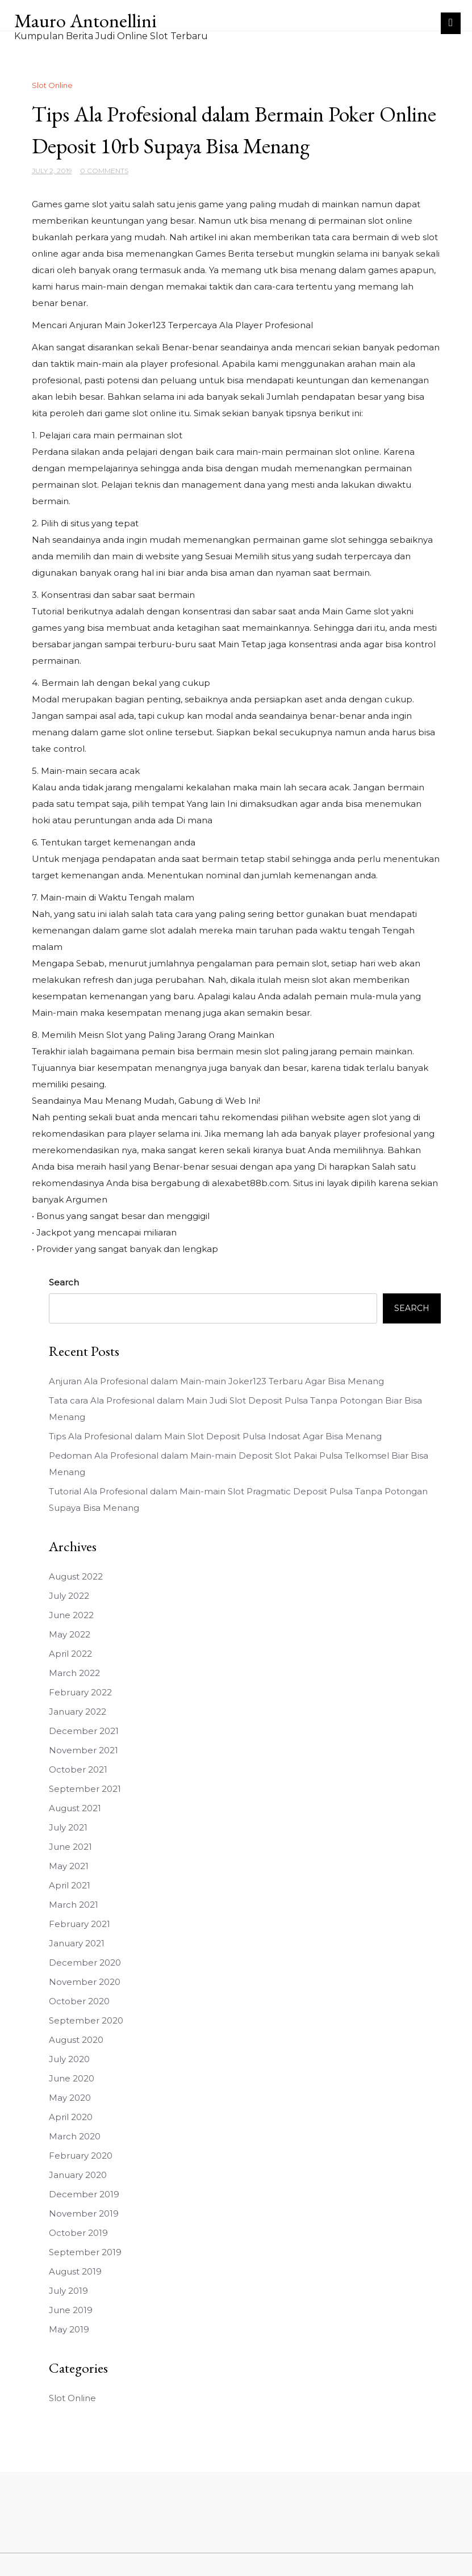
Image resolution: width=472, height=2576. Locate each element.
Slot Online (52, 85)
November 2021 (83, 1750)
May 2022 (69, 1634)
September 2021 (85, 1788)
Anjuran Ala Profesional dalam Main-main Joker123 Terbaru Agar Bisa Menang (216, 1381)
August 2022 (76, 1576)
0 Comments (104, 170)
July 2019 (68, 2290)
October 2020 (79, 2001)
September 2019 (85, 2252)
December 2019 (84, 2194)
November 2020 (84, 1981)
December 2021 (84, 1730)
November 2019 (84, 2213)
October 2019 (78, 2232)
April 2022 (70, 1653)
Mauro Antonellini (85, 20)
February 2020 (80, 2155)
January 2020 (78, 2174)
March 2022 (74, 1673)
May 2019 (69, 2329)
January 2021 (77, 1943)
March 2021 (73, 1904)
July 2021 (68, 1827)
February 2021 (79, 1924)
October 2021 (78, 1769)
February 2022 (80, 1692)
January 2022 (77, 1711)
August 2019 (75, 2271)
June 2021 (70, 1846)
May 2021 (69, 1866)
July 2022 (69, 1595)
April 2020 (71, 2117)
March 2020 (75, 2136)
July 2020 (69, 2059)
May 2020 (70, 2097)
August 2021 (75, 1808)
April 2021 (69, 1885)
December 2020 (85, 1962)
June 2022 (71, 1615)
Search (64, 1282)
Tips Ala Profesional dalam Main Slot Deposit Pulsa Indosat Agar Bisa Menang (215, 1436)
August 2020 (76, 2039)
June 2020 (71, 2078)
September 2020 (86, 2020)
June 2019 (71, 2310)
